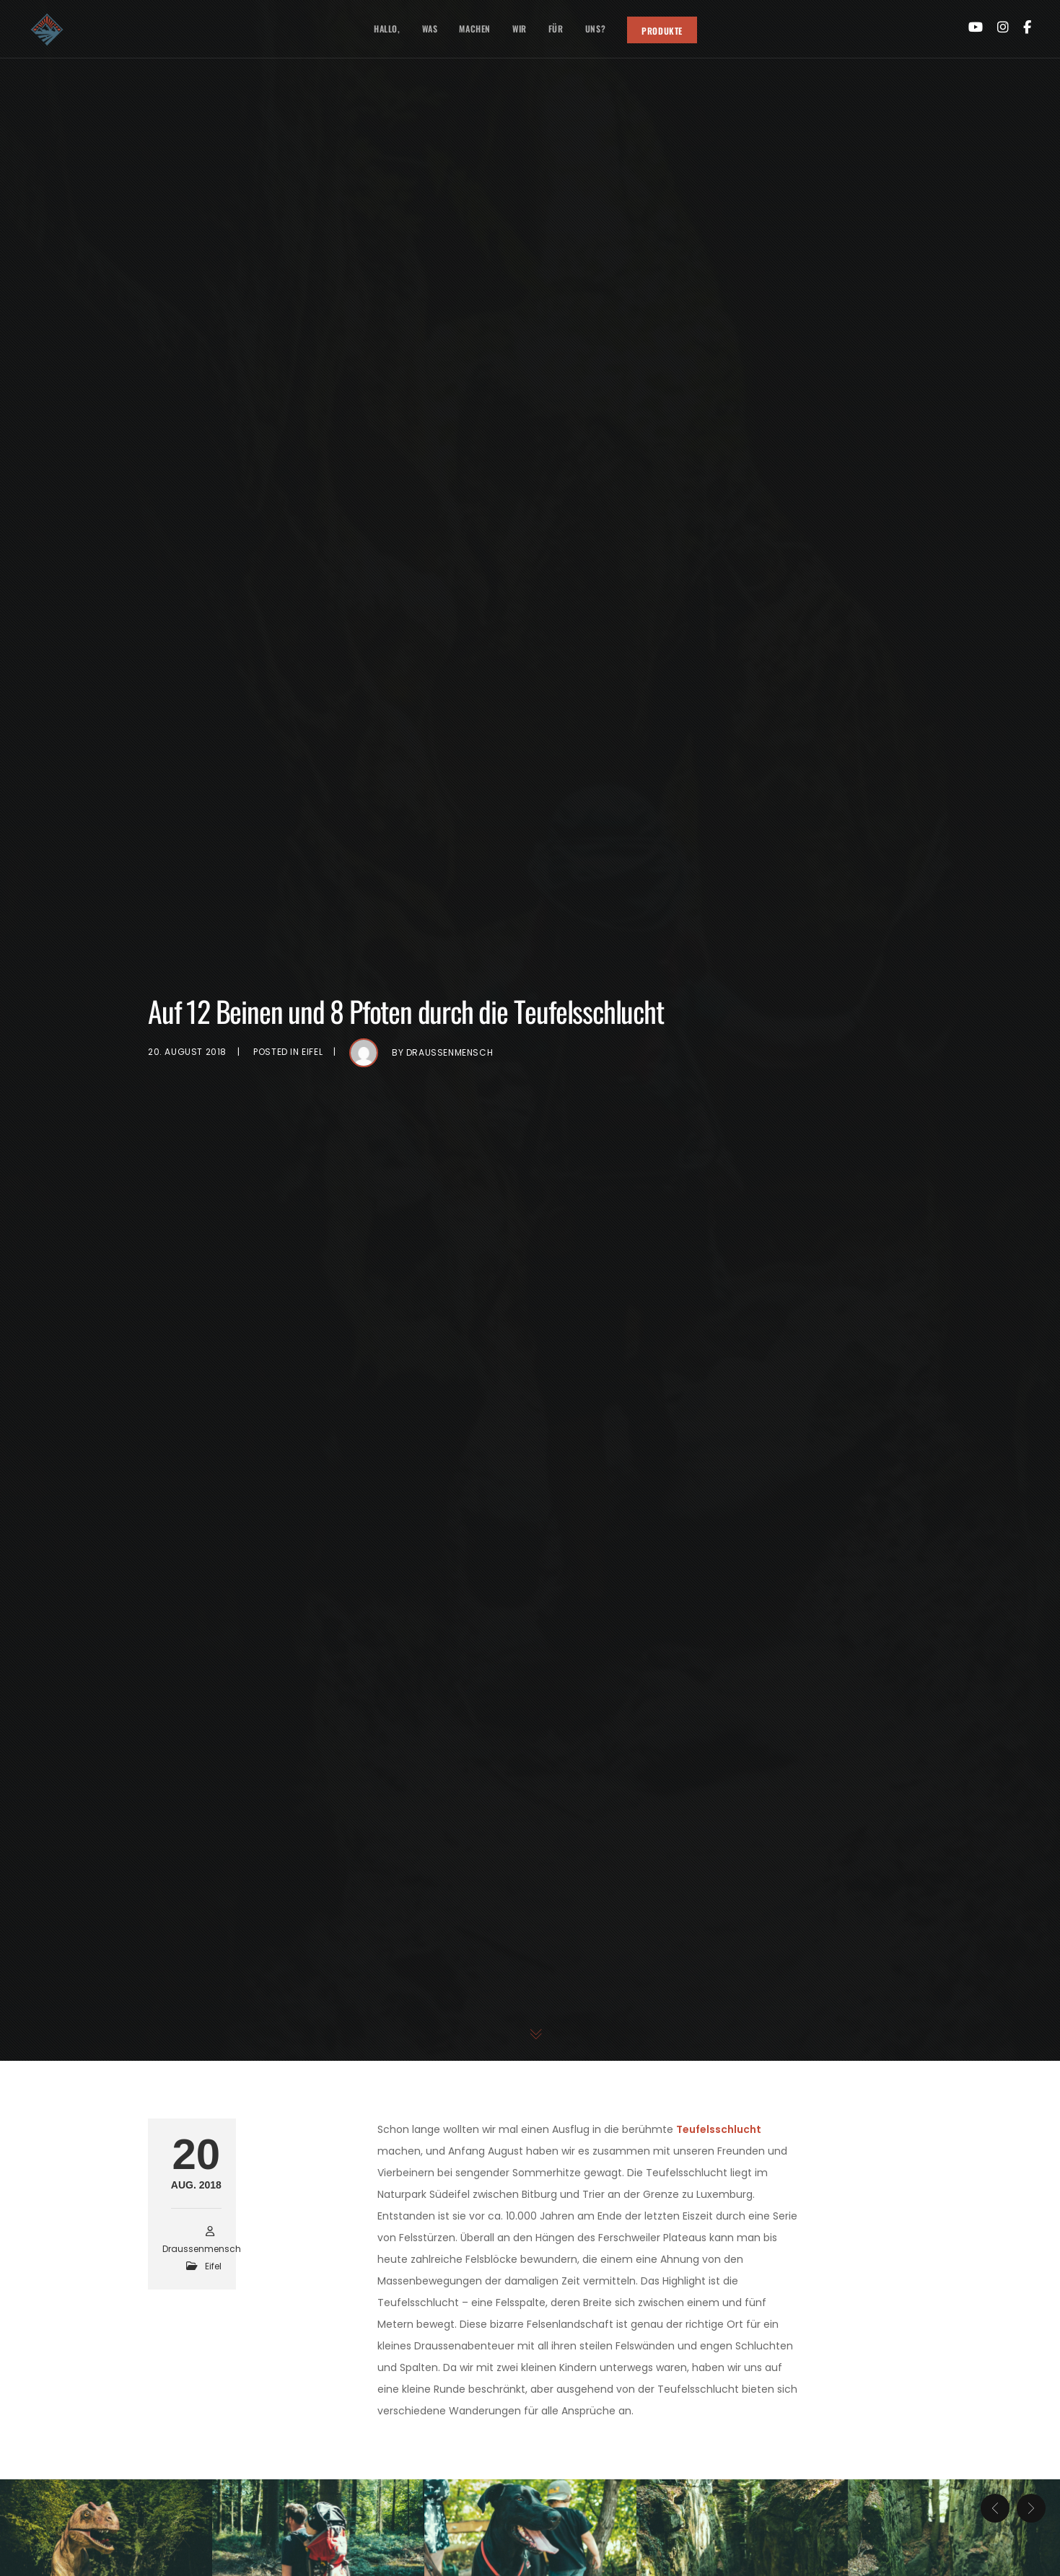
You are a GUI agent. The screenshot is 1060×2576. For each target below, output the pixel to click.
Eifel (312, 1052)
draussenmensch (449, 1052)
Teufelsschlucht (718, 2129)
